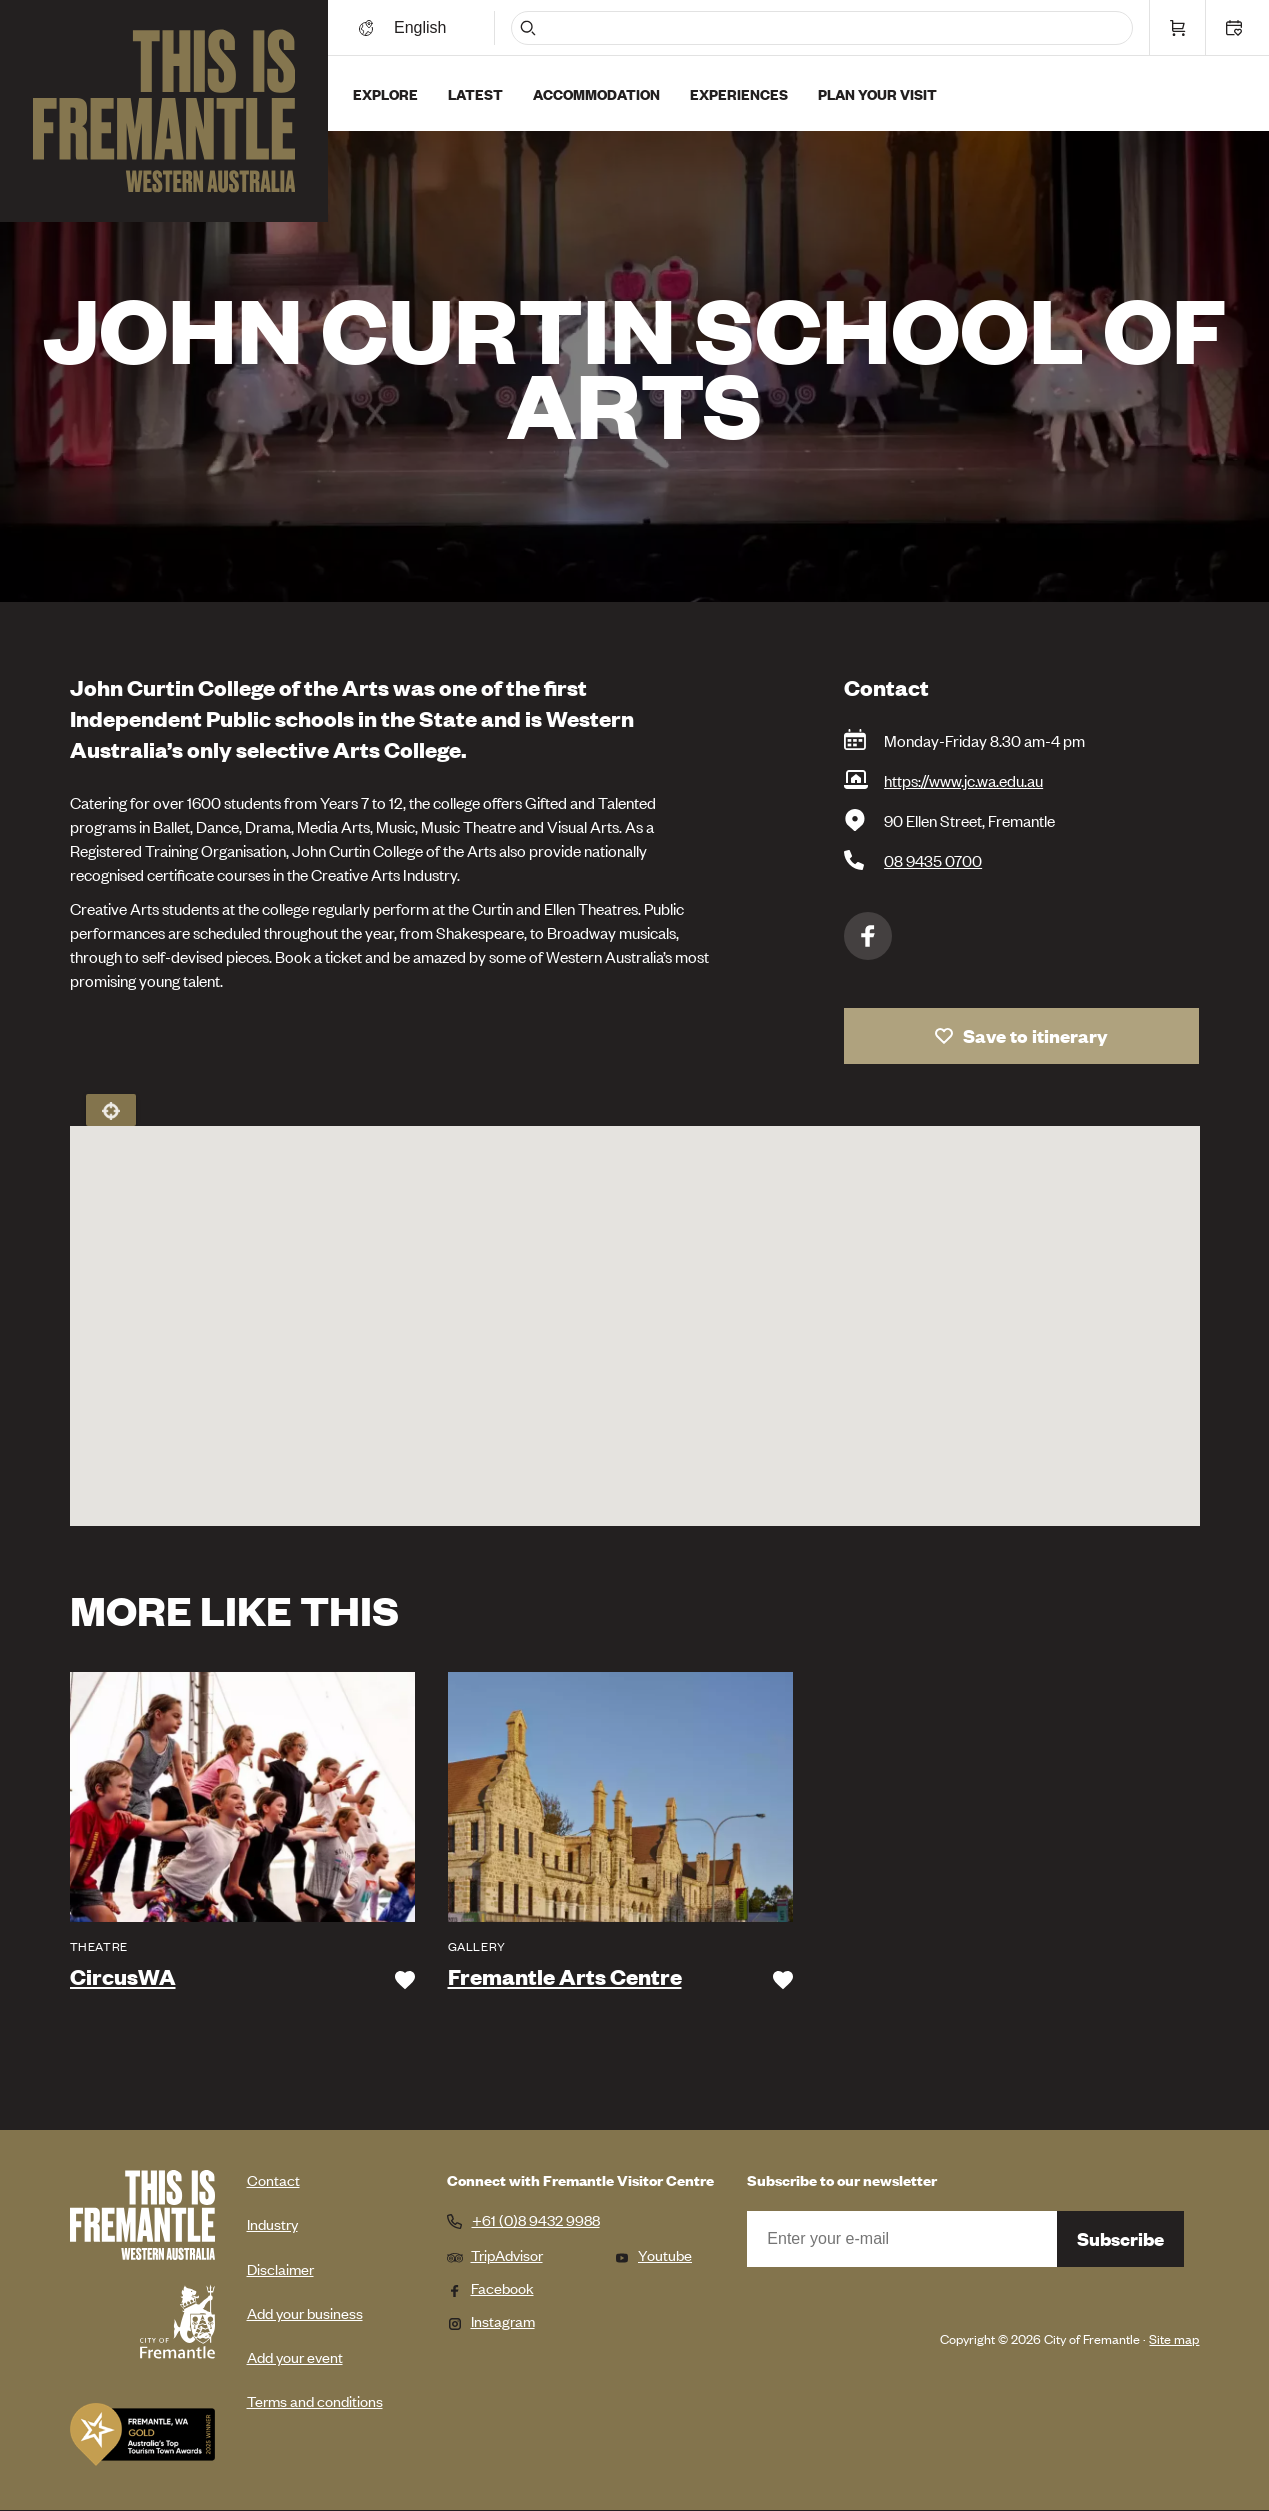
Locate (111, 1110)
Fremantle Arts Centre (565, 1977)
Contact (273, 2179)
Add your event (295, 2356)
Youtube (653, 2254)
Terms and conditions (315, 2400)
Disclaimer (280, 2268)
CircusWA (123, 1977)
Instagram (491, 2320)
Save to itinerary (1035, 1035)
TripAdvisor (495, 2254)
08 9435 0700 (933, 860)
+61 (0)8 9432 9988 (536, 2220)
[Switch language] (423, 27)
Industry (272, 2223)
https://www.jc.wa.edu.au (963, 780)
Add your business (305, 2312)
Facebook (868, 936)
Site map (1174, 2338)
